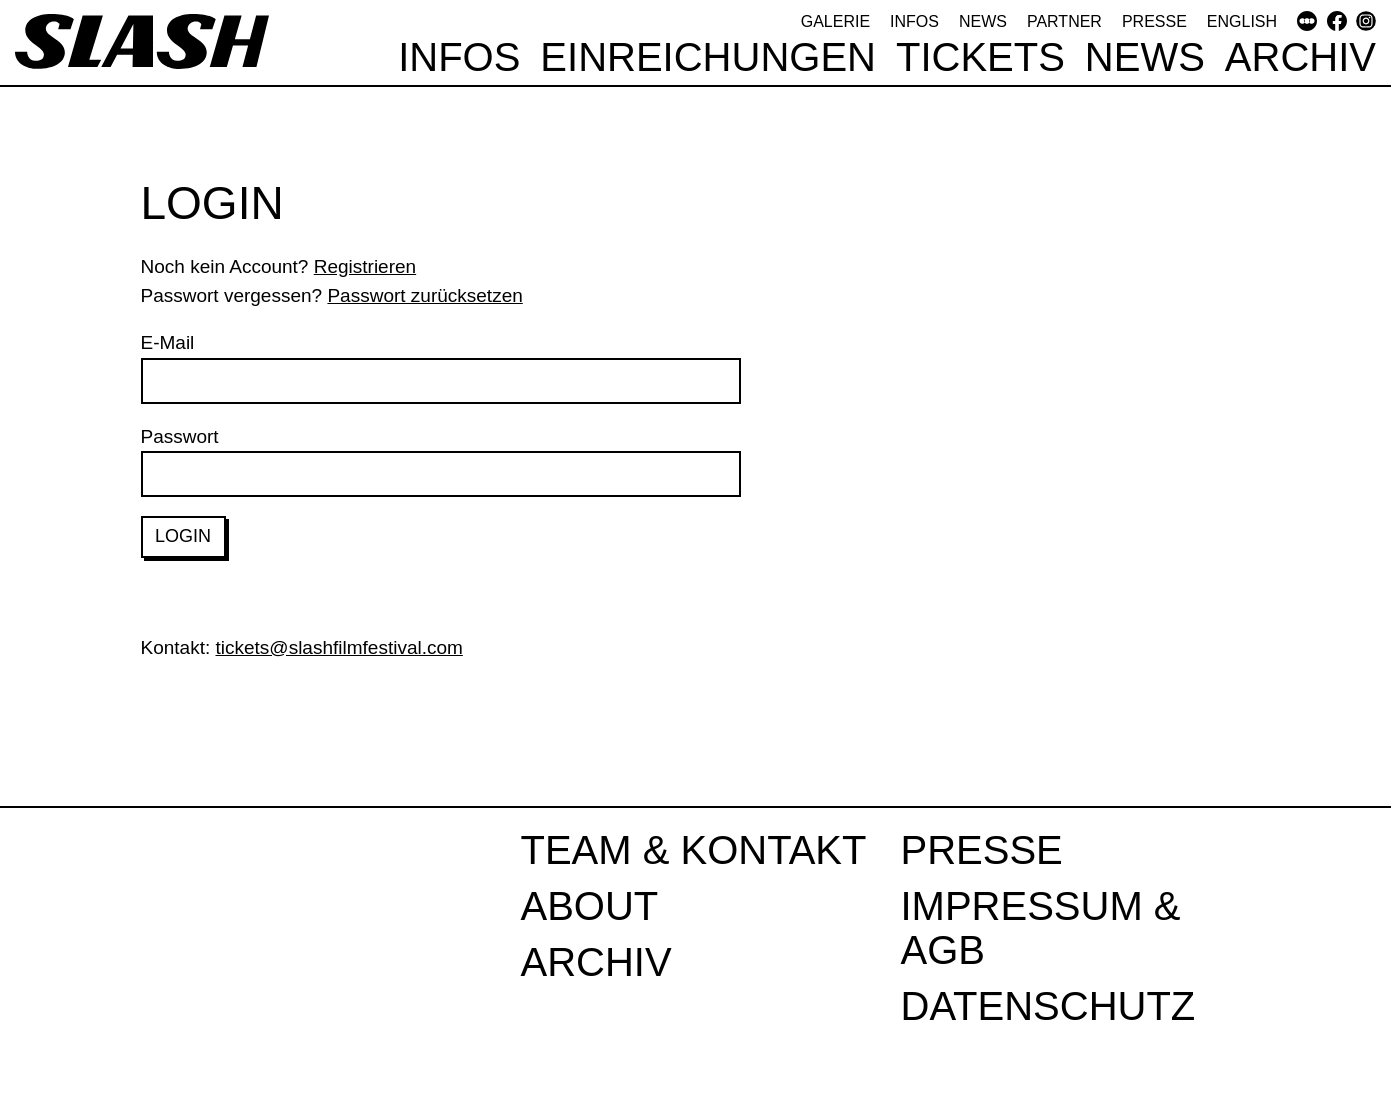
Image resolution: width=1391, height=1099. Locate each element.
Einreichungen (708, 57)
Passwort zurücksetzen (424, 295)
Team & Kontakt (694, 850)
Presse (1154, 21)
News (983, 21)
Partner (1064, 21)
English (1242, 21)
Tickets (980, 57)
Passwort (441, 462)
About (590, 906)
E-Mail (441, 368)
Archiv (1300, 57)
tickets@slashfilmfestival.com (339, 647)
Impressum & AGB (1041, 928)
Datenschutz (1048, 1006)
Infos (914, 21)
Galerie (835, 21)
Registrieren (365, 266)
